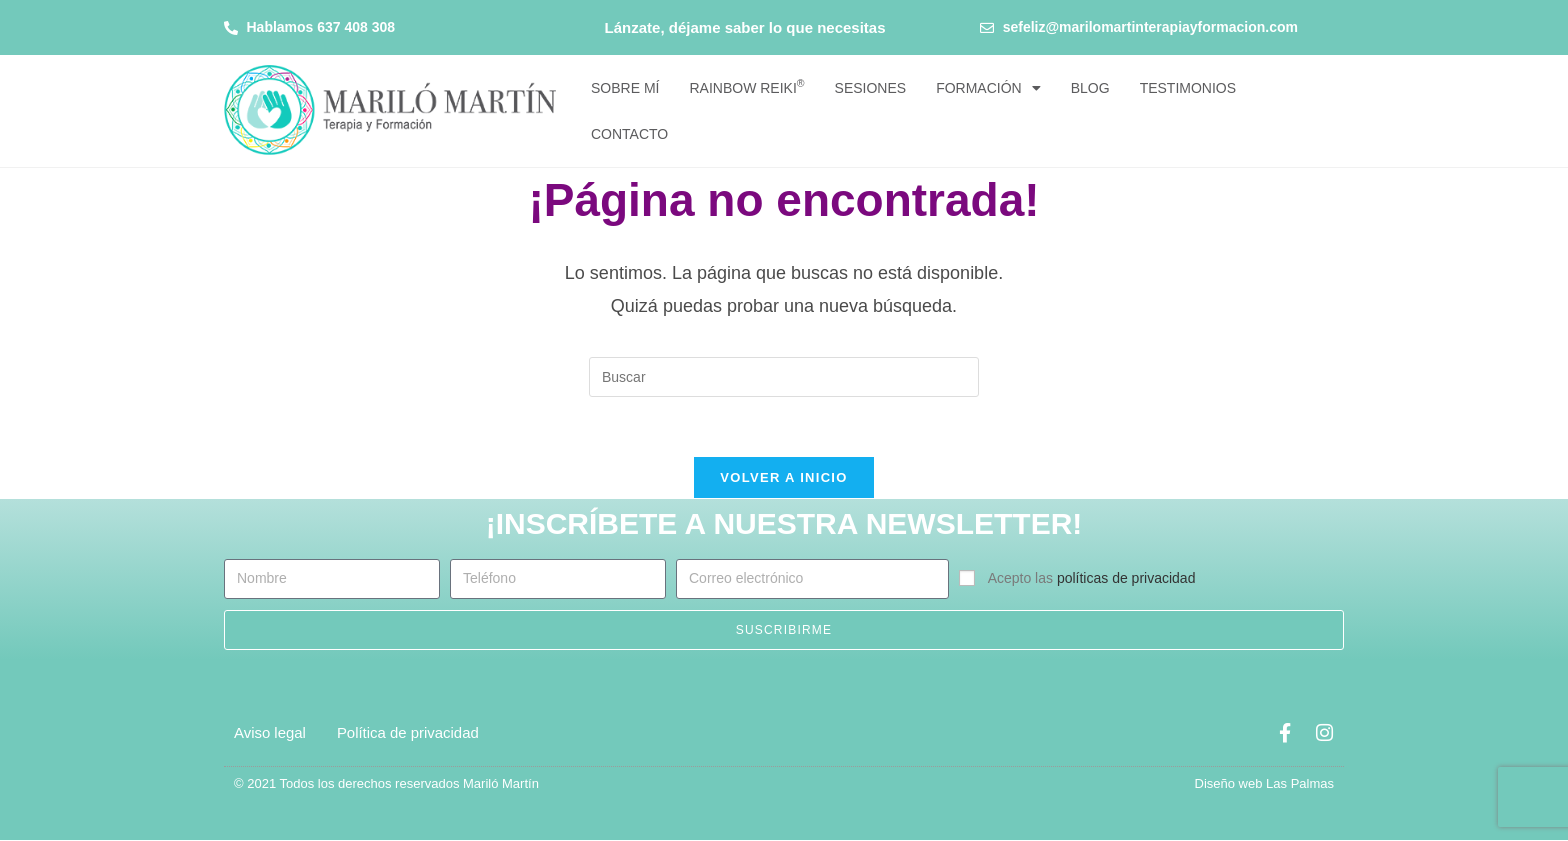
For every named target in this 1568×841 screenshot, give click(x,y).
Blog (1090, 88)
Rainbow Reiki (746, 86)
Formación (988, 88)
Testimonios (1188, 88)
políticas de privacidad (1126, 580)
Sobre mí (625, 88)
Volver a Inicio (783, 478)
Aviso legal (270, 733)
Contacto (629, 134)
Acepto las (1092, 580)
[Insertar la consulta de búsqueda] (784, 377)
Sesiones (871, 88)
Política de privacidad (408, 733)
